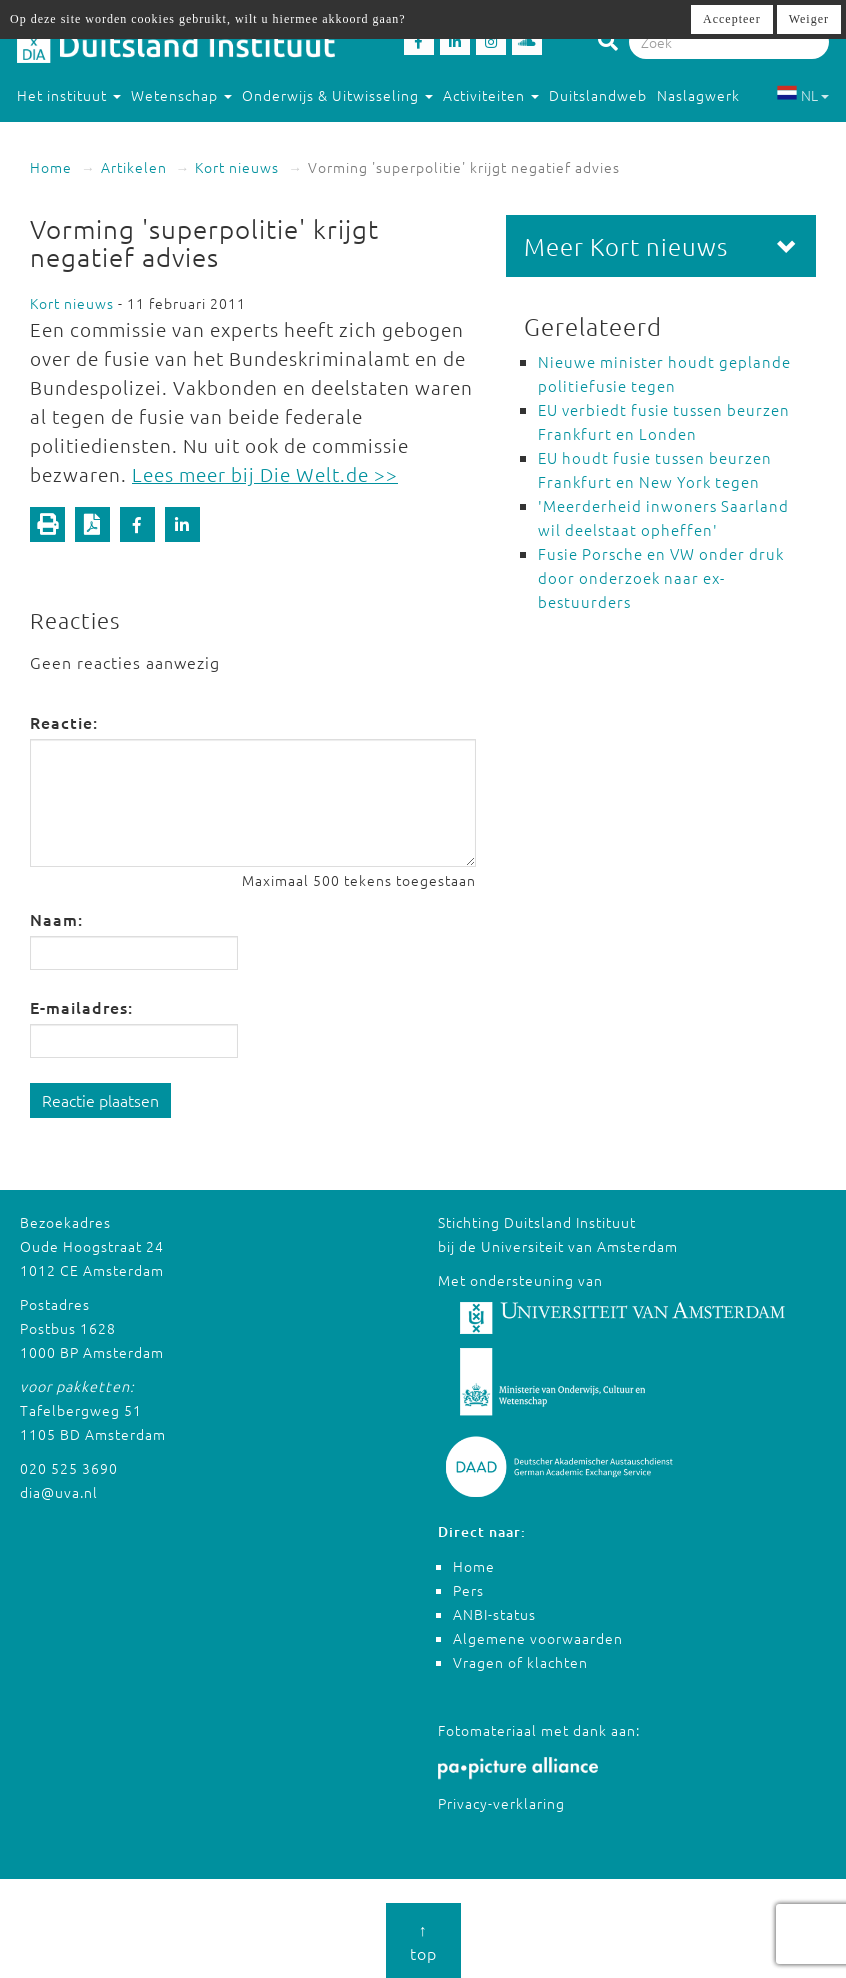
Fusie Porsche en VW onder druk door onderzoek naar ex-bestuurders (661, 577)
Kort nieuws (237, 167)
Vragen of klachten (520, 1662)
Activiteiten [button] (491, 95)
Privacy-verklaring (501, 1803)
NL (802, 95)
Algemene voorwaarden (538, 1638)
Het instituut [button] (69, 95)
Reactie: (64, 722)
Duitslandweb (598, 95)
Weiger (809, 19)
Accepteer (732, 19)
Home (51, 167)
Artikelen (134, 167)
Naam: (56, 919)
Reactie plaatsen (100, 1100)
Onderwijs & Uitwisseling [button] (337, 95)
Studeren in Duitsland (103, 135)
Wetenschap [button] (181, 95)
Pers (468, 1590)
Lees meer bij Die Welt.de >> (265, 474)
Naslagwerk (698, 95)
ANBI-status (494, 1614)
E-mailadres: (81, 1007)
